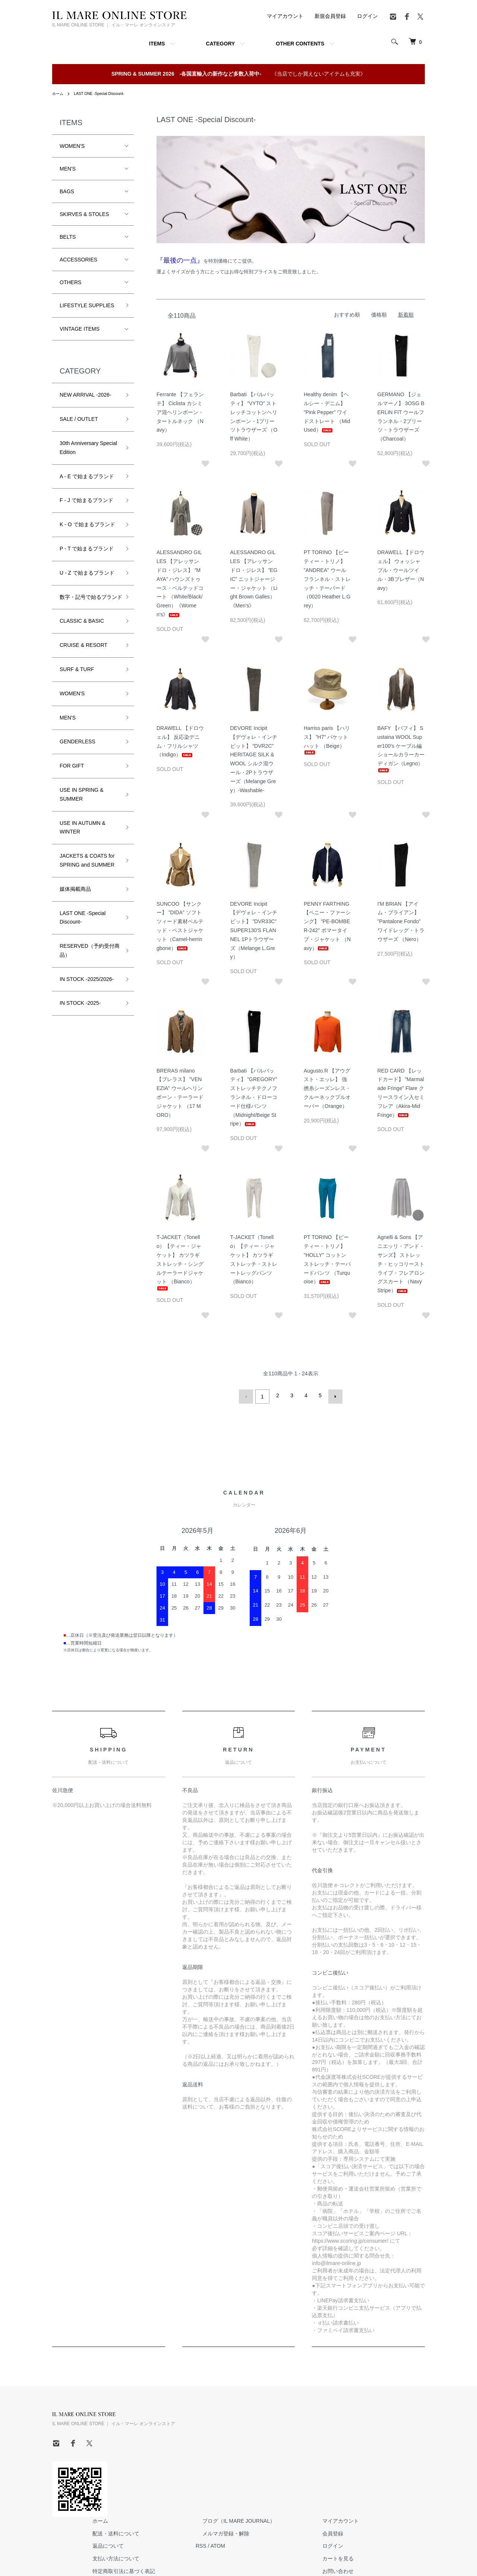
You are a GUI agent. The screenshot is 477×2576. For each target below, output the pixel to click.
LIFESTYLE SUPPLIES (87, 305)
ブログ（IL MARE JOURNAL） (318, 2414)
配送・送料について (209, 2427)
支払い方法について (209, 2452)
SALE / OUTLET (79, 419)
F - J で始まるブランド (86, 500)
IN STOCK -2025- (80, 1012)
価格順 (379, 315)
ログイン (367, 16)
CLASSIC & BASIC (82, 630)
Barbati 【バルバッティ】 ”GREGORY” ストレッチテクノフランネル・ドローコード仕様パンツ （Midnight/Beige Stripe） (254, 1097)
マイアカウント (285, 16)
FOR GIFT (72, 775)
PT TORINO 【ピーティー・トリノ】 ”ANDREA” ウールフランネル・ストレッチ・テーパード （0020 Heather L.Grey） (327, 579)
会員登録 (398, 2427)
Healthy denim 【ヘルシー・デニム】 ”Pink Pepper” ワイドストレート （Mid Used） (327, 412)
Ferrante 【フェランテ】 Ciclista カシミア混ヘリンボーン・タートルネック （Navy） (180, 412)
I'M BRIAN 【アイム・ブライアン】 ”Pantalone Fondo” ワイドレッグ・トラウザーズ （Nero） (401, 921)
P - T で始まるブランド (87, 549)
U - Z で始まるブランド (87, 573)
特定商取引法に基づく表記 (217, 2464)
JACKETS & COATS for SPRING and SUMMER (87, 869)
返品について (201, 2439)
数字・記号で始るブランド (88, 601)
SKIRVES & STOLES (84, 214)
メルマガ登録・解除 (305, 2427)
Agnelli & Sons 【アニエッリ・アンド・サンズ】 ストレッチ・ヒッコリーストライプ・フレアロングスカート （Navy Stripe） (401, 1263)
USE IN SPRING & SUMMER (81, 803)
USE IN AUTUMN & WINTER (82, 836)
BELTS (68, 237)
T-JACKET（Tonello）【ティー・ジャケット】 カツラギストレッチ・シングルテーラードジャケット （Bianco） (180, 1262)
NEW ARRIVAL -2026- (85, 395)
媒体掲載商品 (75, 898)
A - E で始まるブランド (87, 476)
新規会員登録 (330, 16)
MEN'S (68, 169)
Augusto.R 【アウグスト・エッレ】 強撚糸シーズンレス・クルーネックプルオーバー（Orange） (327, 1088)
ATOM (304, 2439)
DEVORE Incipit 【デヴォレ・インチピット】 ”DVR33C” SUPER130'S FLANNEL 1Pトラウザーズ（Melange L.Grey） (253, 930)
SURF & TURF (77, 678)
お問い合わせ (404, 2464)
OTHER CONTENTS (300, 44)
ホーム (59, 93)
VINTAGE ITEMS (79, 329)
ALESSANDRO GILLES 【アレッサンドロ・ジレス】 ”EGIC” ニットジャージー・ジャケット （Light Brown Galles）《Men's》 (254, 579)
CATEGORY (220, 44)
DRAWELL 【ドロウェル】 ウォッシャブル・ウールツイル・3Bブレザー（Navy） (401, 570)
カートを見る (404, 2452)
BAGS (67, 191)
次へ (333, 1395)
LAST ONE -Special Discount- (106, 93)
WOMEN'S (72, 146)
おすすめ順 (347, 315)
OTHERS (70, 282)
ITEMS (157, 44)
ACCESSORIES (78, 260)
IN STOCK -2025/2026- (87, 988)
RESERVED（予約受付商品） (87, 959)
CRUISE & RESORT (83, 654)
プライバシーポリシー (212, 2477)
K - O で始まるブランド (87, 524)
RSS (287, 2439)
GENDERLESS (77, 750)
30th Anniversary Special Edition (88, 447)
